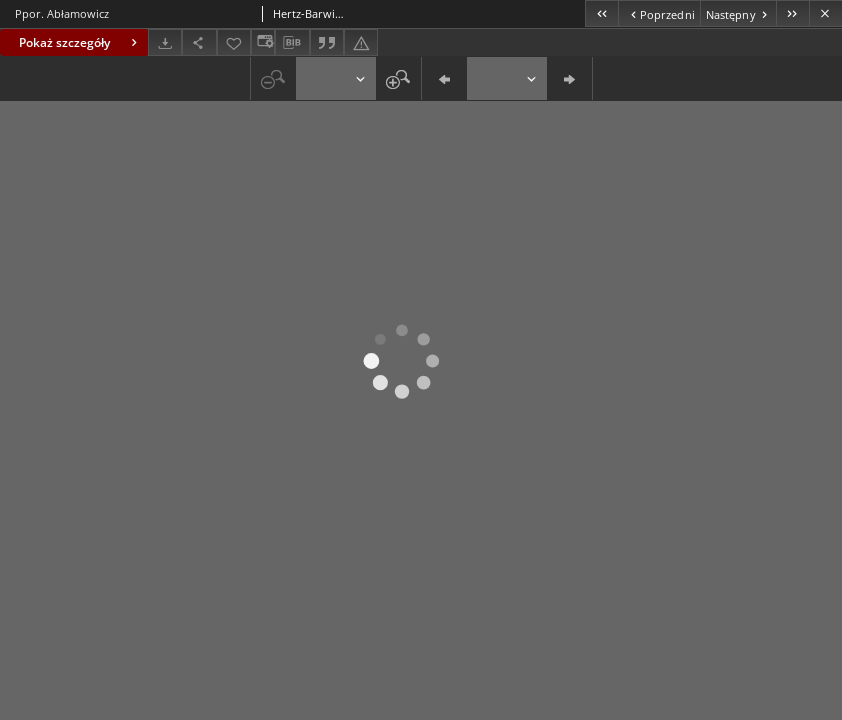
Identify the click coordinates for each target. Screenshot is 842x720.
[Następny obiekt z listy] (738, 13)
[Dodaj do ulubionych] (234, 42)
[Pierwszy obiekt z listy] (601, 13)
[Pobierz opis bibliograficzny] (292, 43)
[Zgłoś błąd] (361, 42)
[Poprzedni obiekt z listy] (658, 13)
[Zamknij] (825, 13)
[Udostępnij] (199, 42)
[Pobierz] (165, 42)
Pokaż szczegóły (80, 42)
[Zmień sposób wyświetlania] (263, 42)
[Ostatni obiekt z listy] (792, 13)
